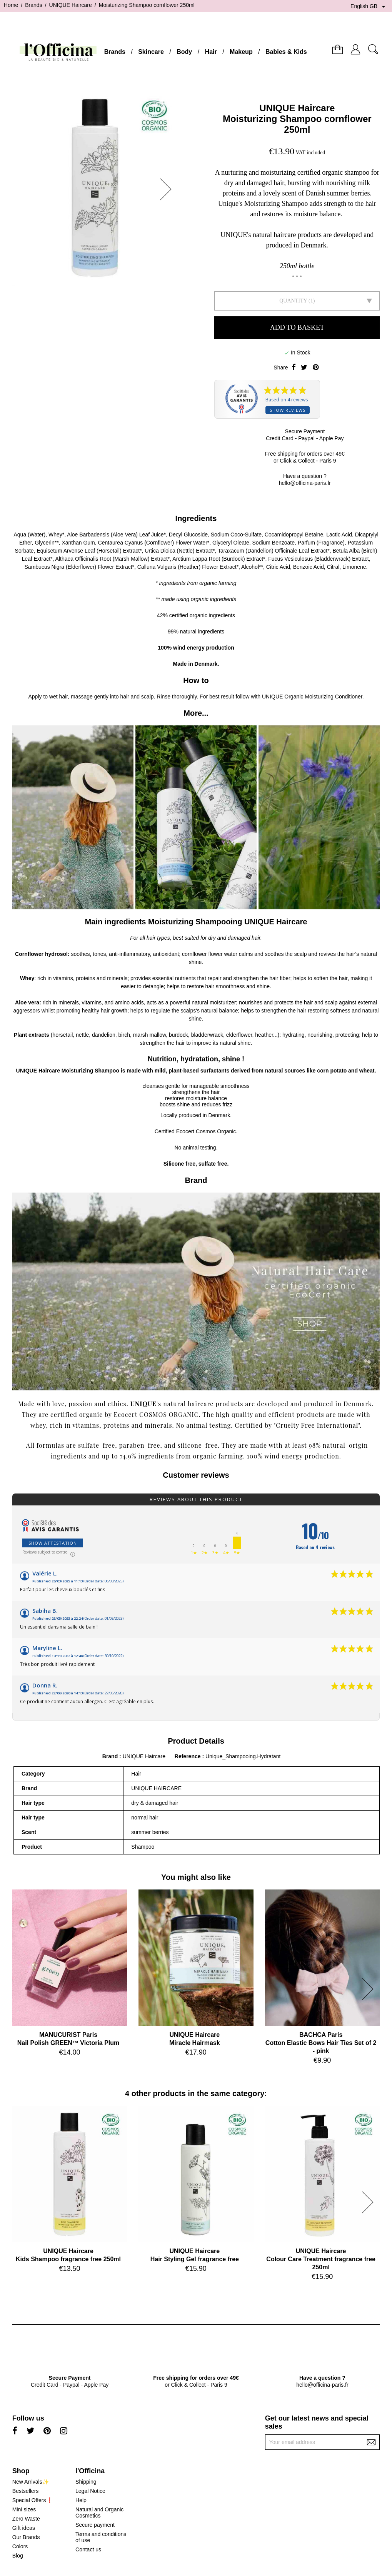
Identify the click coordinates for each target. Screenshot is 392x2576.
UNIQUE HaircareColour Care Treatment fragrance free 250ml (320, 2259)
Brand (110, 1756)
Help (81, 2500)
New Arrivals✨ (30, 2482)
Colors (20, 2546)
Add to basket (297, 327)
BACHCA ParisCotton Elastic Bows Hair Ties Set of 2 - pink (321, 2042)
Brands (114, 51)
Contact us (88, 2549)
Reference (188, 1756)
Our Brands (26, 2537)
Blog (17, 2556)
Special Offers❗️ (32, 2500)
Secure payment (95, 2525)
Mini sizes (24, 2509)
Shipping (86, 2482)
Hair (211, 51)
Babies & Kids (286, 51)
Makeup (241, 51)
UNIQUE (143, 1404)
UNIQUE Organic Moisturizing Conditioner (312, 696)
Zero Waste (26, 2519)
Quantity (293, 301)
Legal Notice (90, 2491)
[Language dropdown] (369, 6)
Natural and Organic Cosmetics (99, 2512)
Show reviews (287, 410)
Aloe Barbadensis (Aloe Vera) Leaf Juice (115, 534)
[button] (168, 189)
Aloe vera (27, 1002)
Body (184, 51)
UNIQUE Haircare (297, 108)
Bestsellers (25, 2491)
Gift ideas (23, 2528)
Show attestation (52, 1543)
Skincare (151, 51)
